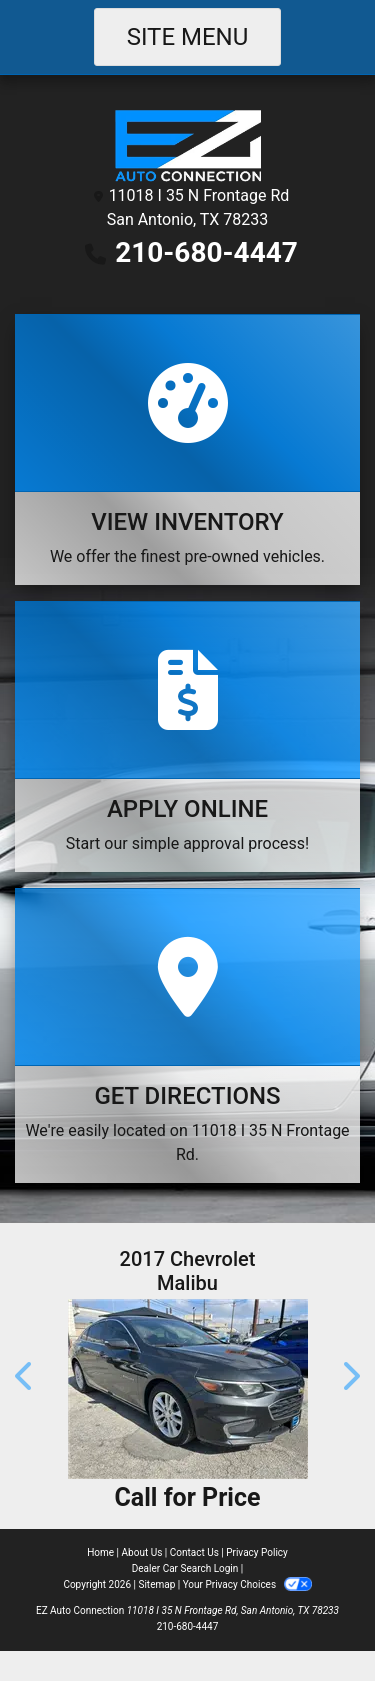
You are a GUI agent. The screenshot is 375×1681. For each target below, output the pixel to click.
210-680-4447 (206, 252)
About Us (142, 1552)
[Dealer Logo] (187, 144)
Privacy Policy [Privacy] (257, 1552)
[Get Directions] (187, 1035)
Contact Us (194, 1552)
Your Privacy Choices (247, 1584)
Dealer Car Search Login (185, 1568)
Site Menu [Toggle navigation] (188, 37)
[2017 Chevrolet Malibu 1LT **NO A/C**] (187, 1389)
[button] (25, 1376)
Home (100, 1552)
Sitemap (156, 1584)
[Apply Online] (187, 736)
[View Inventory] (187, 449)
